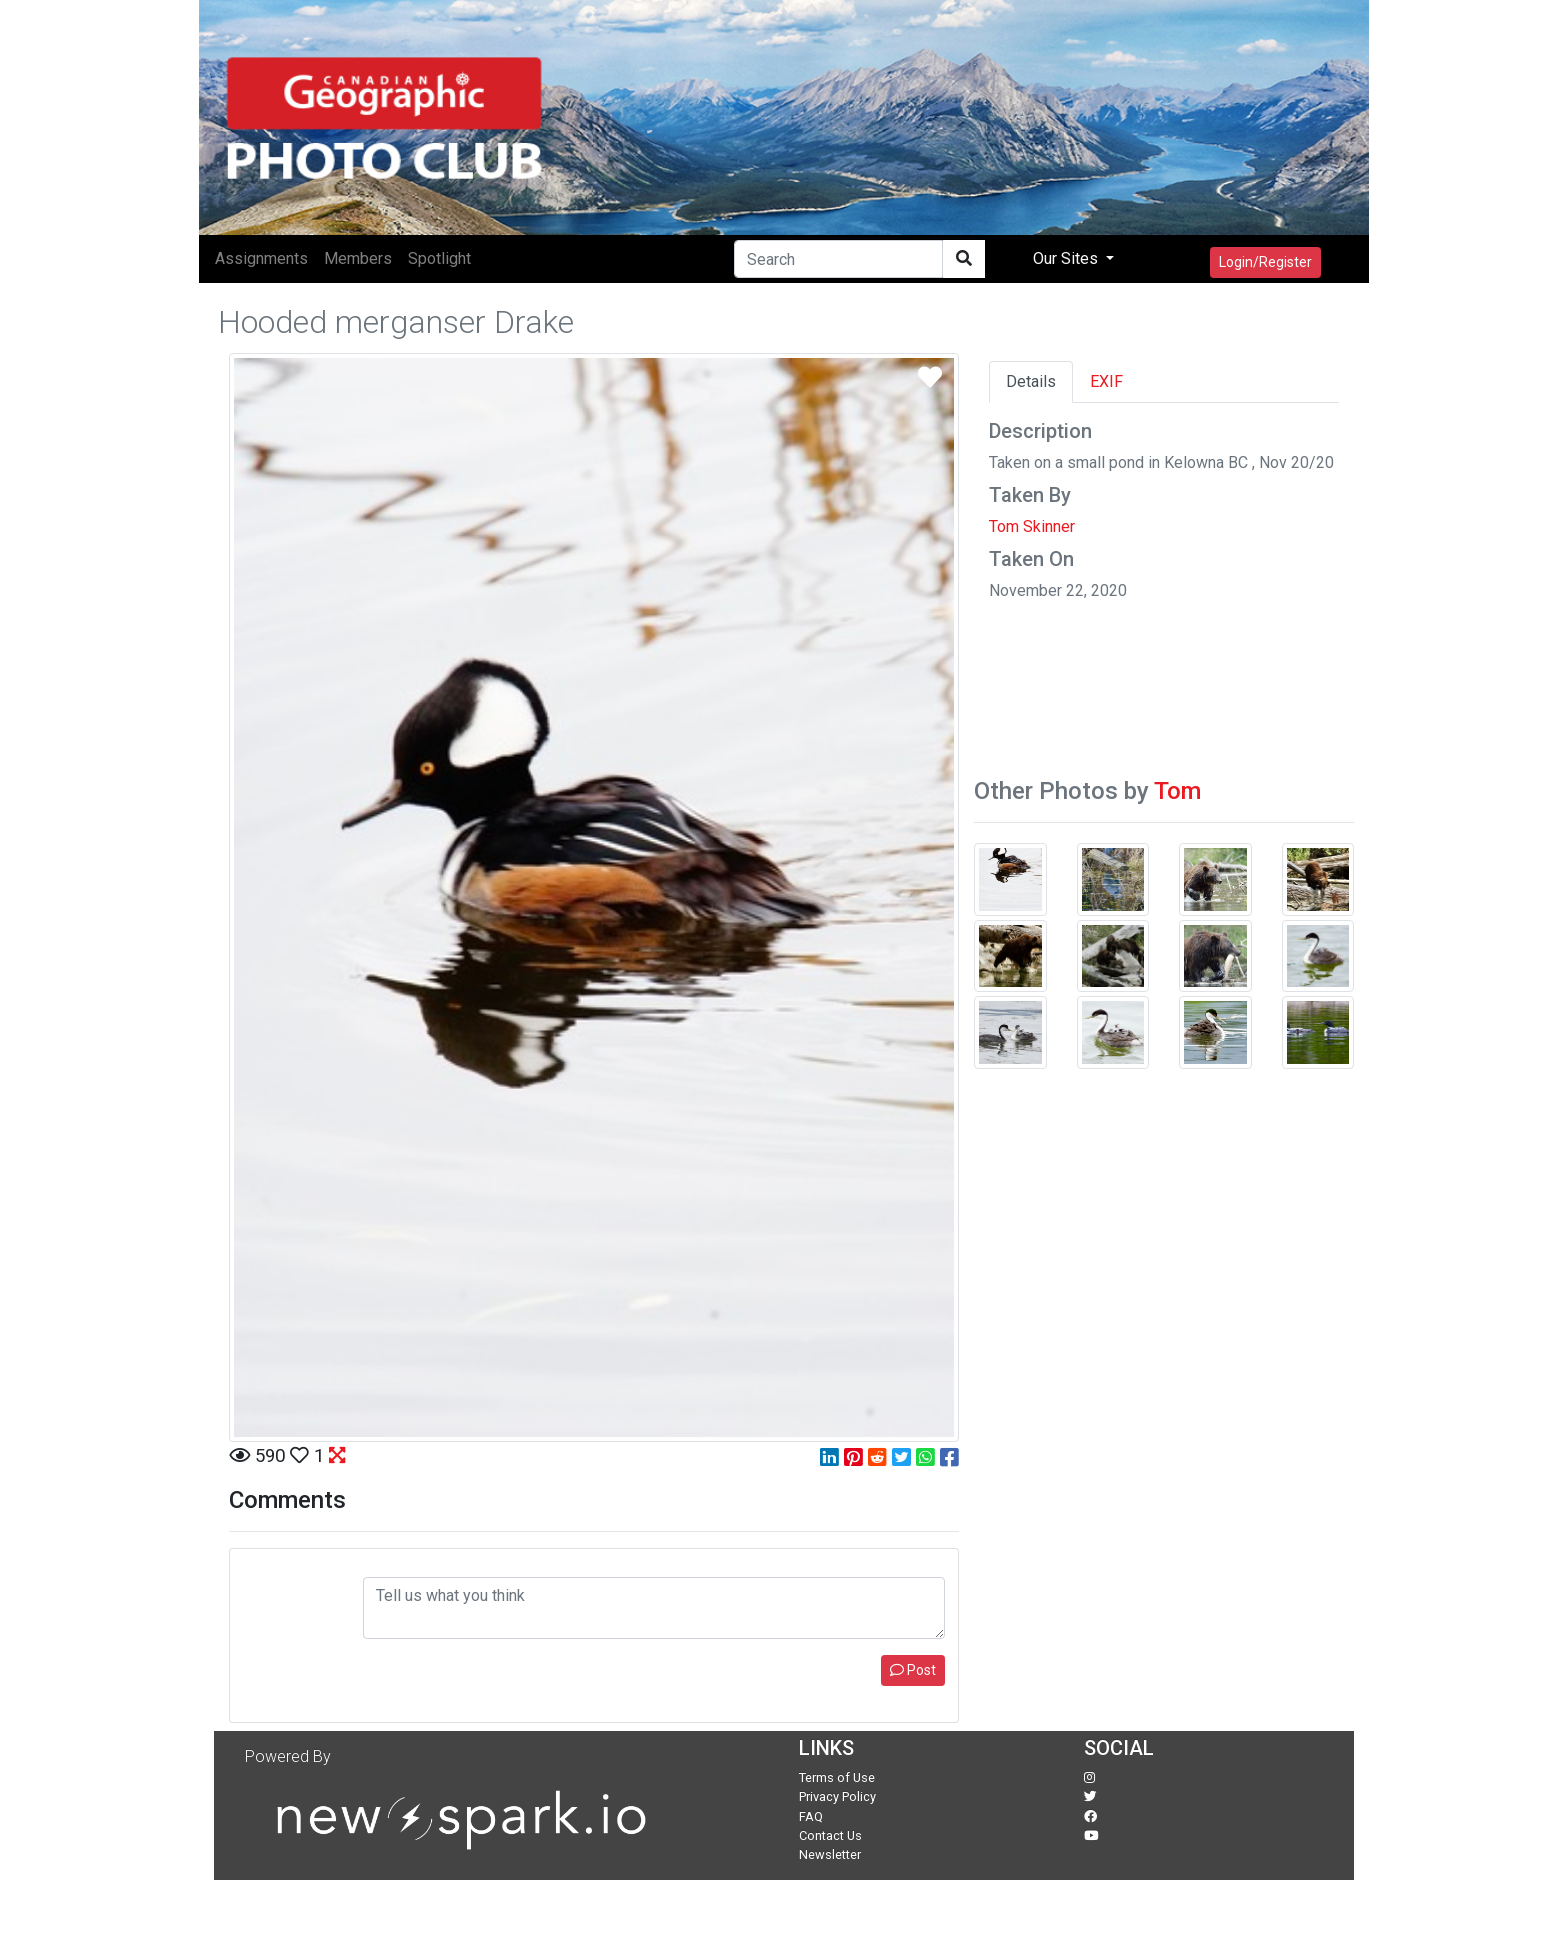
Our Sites (1067, 258)
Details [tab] (1031, 381)
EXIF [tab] (1106, 381)
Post (913, 1670)
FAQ (811, 1816)
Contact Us (830, 1835)
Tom (1177, 791)
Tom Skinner (1032, 526)
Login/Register (1265, 262)
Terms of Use (837, 1777)
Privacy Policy (837, 1796)
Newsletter (830, 1854)
